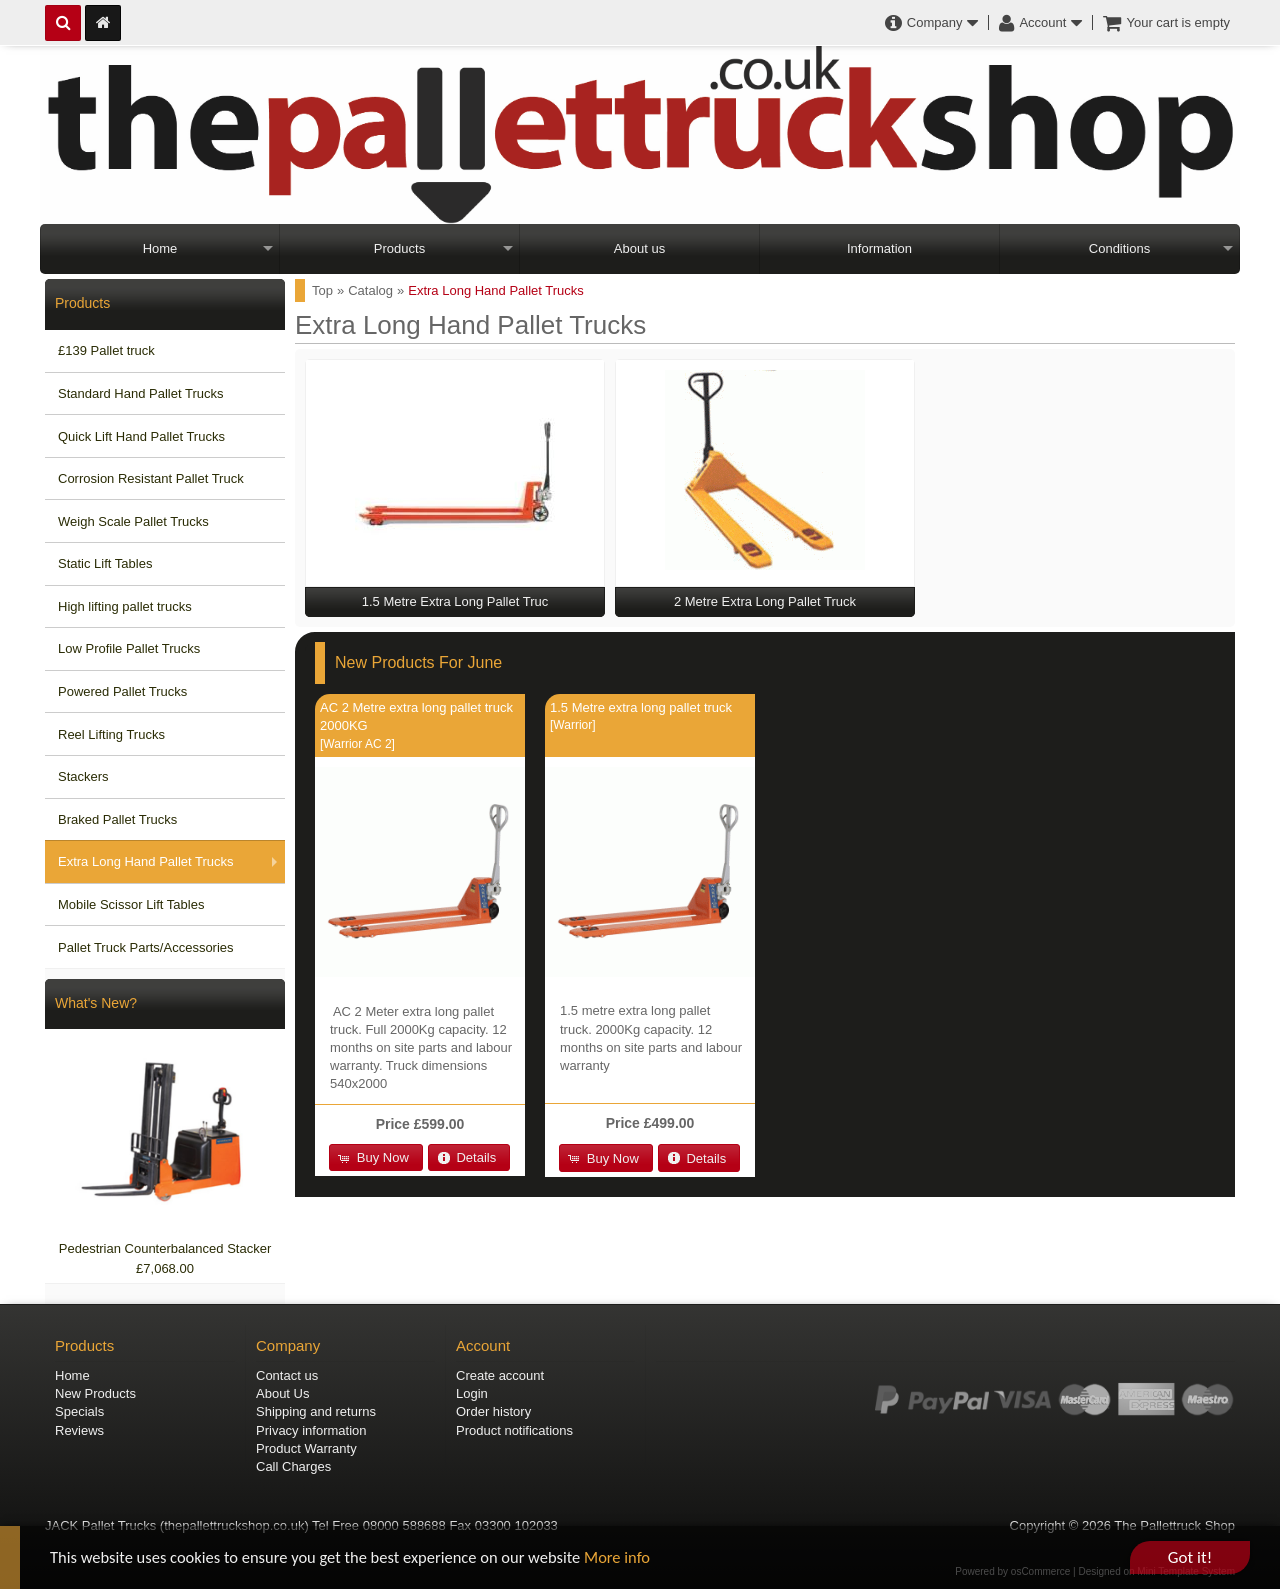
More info (635, 1559)
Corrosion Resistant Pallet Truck (151, 478)
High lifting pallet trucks (125, 606)
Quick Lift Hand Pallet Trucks (141, 436)
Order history (493, 1411)
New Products (95, 1393)
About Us (282, 1393)
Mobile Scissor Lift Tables (131, 904)
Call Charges (293, 1466)
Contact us (287, 1375)
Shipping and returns (316, 1411)
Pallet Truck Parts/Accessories (146, 947)
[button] (376, 1157)
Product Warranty (306, 1448)
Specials (79, 1411)
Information (879, 248)
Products (399, 248)
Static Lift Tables (105, 563)
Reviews (79, 1430)
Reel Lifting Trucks (111, 734)
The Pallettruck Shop (1174, 1525)
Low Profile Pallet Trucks (129, 648)
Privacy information (311, 1430)
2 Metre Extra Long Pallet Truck (765, 601)
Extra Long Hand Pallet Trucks (146, 861)
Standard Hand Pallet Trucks (140, 393)
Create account (500, 1375)
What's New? (96, 1003)
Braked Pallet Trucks (117, 819)
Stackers (83, 776)
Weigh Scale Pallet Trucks (133, 521)
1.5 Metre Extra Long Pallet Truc (455, 601)
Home (160, 248)
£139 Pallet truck (106, 350)
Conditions (1119, 248)
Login (472, 1393)
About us (639, 248)
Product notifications (514, 1430)
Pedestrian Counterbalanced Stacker (165, 1248)
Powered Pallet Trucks (122, 691)
